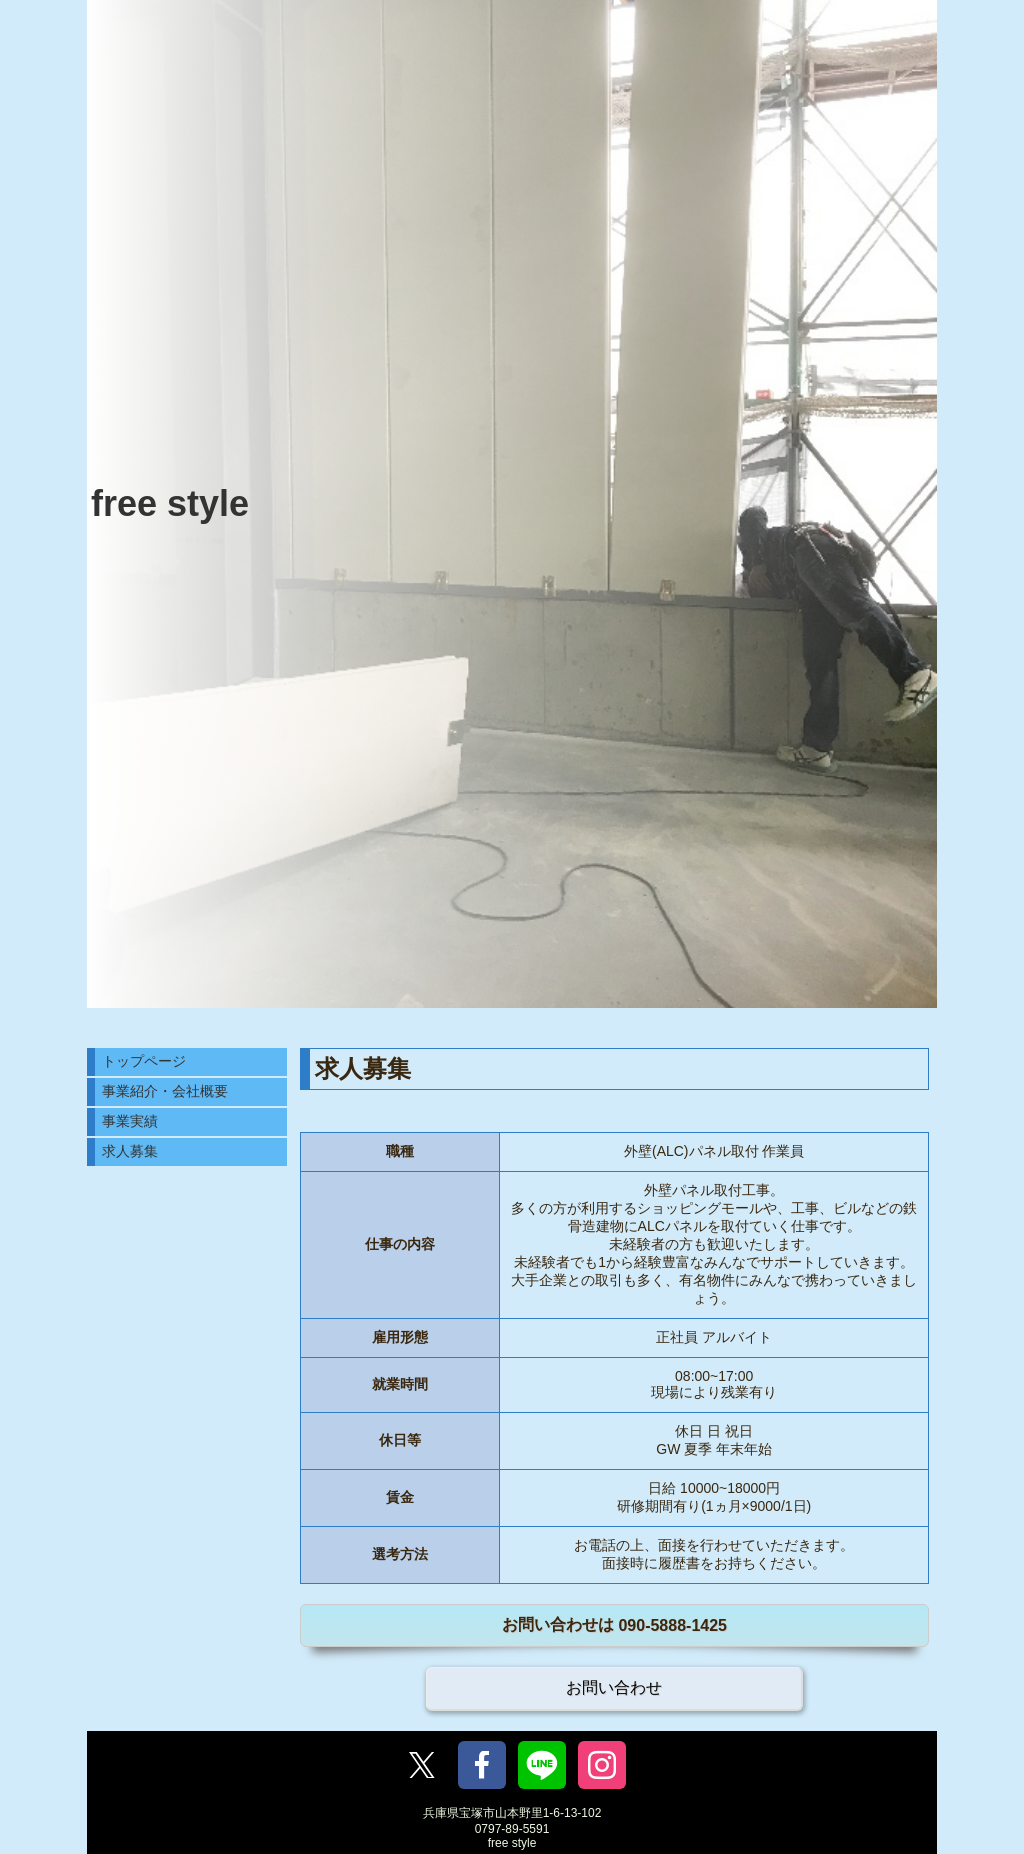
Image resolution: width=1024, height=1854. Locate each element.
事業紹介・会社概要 (165, 1091)
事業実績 (130, 1121)
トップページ (144, 1061)
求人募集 (130, 1151)
